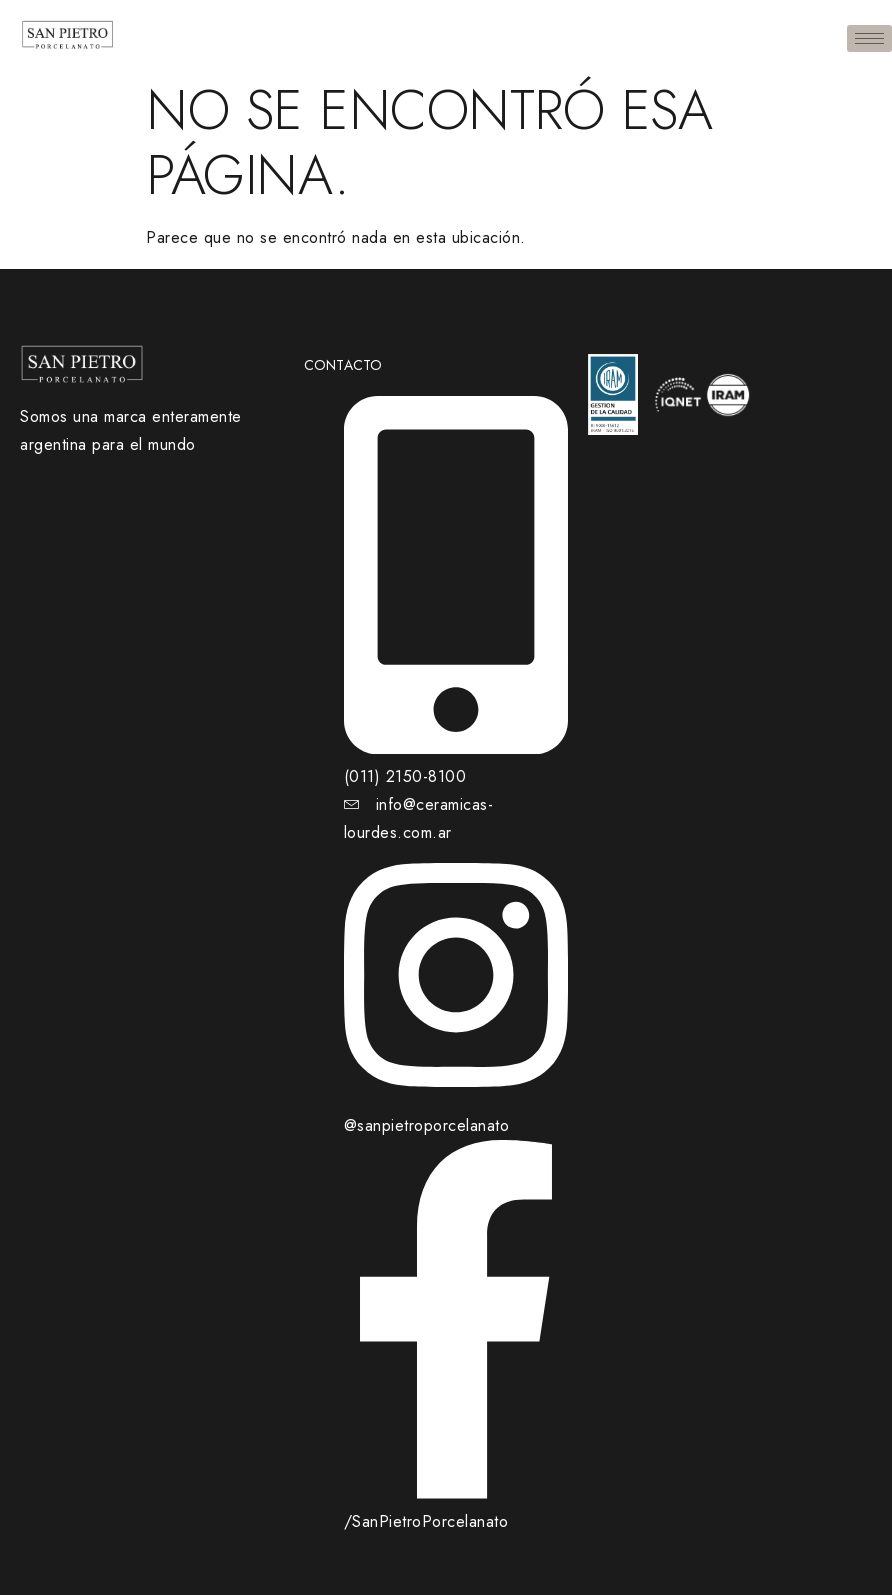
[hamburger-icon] (869, 38)
